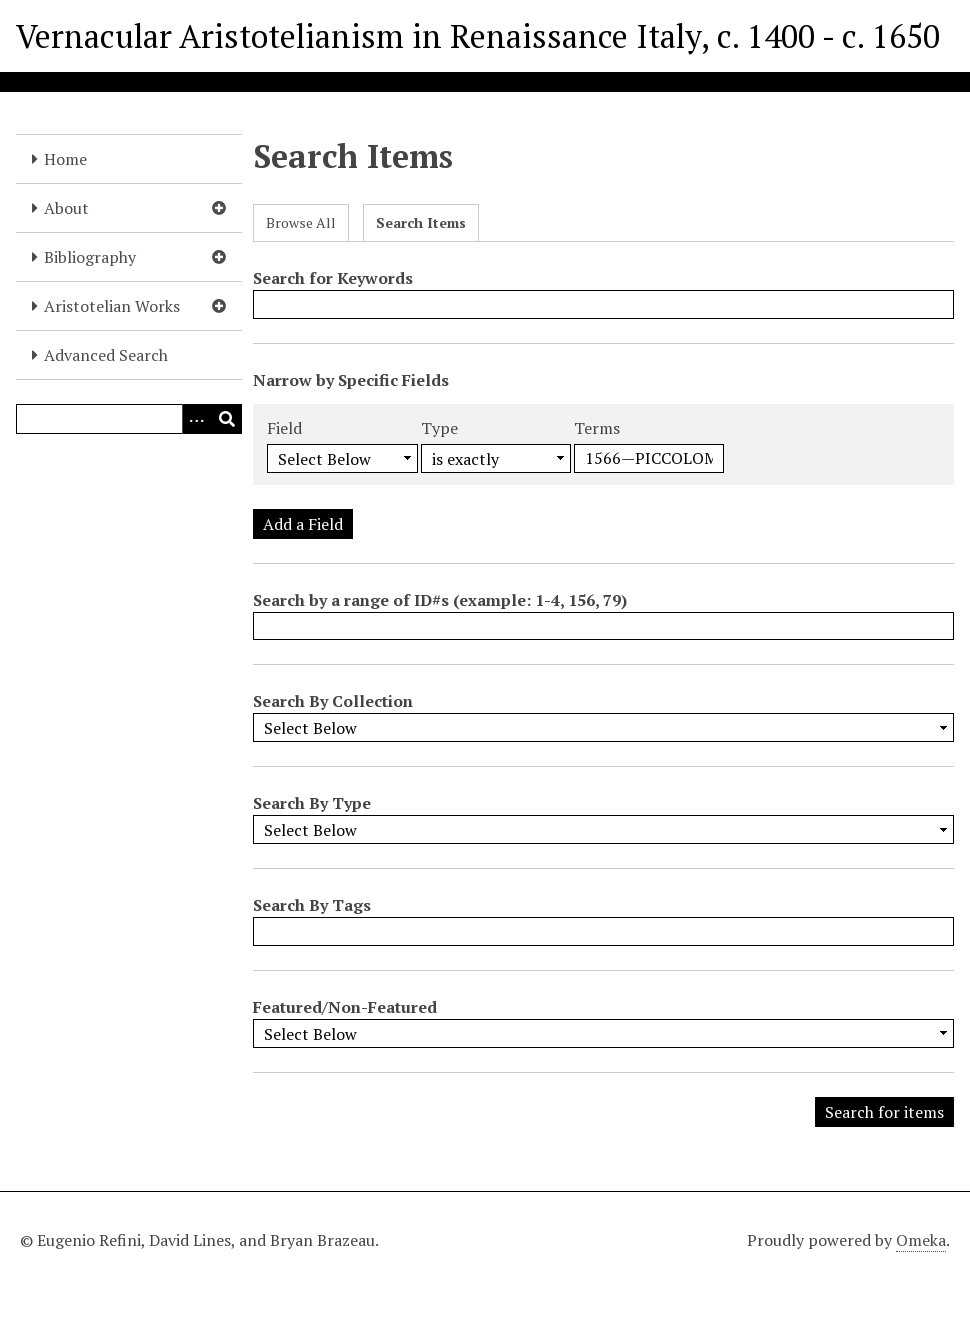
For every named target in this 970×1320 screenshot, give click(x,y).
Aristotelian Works (112, 306)
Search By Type (312, 803)
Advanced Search (106, 355)
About (66, 208)
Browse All (301, 222)
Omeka (921, 1240)
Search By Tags (312, 905)
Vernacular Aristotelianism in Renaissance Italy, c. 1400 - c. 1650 (478, 36)
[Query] (129, 419)
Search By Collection (333, 701)
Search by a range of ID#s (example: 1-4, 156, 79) (440, 600)
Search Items (421, 222)
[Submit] (227, 419)
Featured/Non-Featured (345, 1007)
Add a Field (303, 524)
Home (65, 159)
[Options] (197, 419)
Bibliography (90, 257)
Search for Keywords (333, 278)
